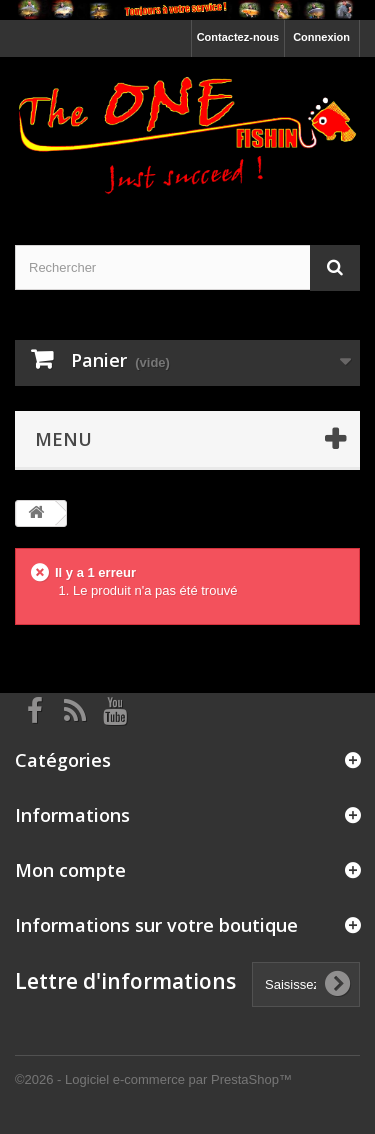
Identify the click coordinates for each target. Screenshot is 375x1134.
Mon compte (70, 870)
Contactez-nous (238, 37)
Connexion (321, 37)
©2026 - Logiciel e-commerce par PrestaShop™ (153, 1079)
